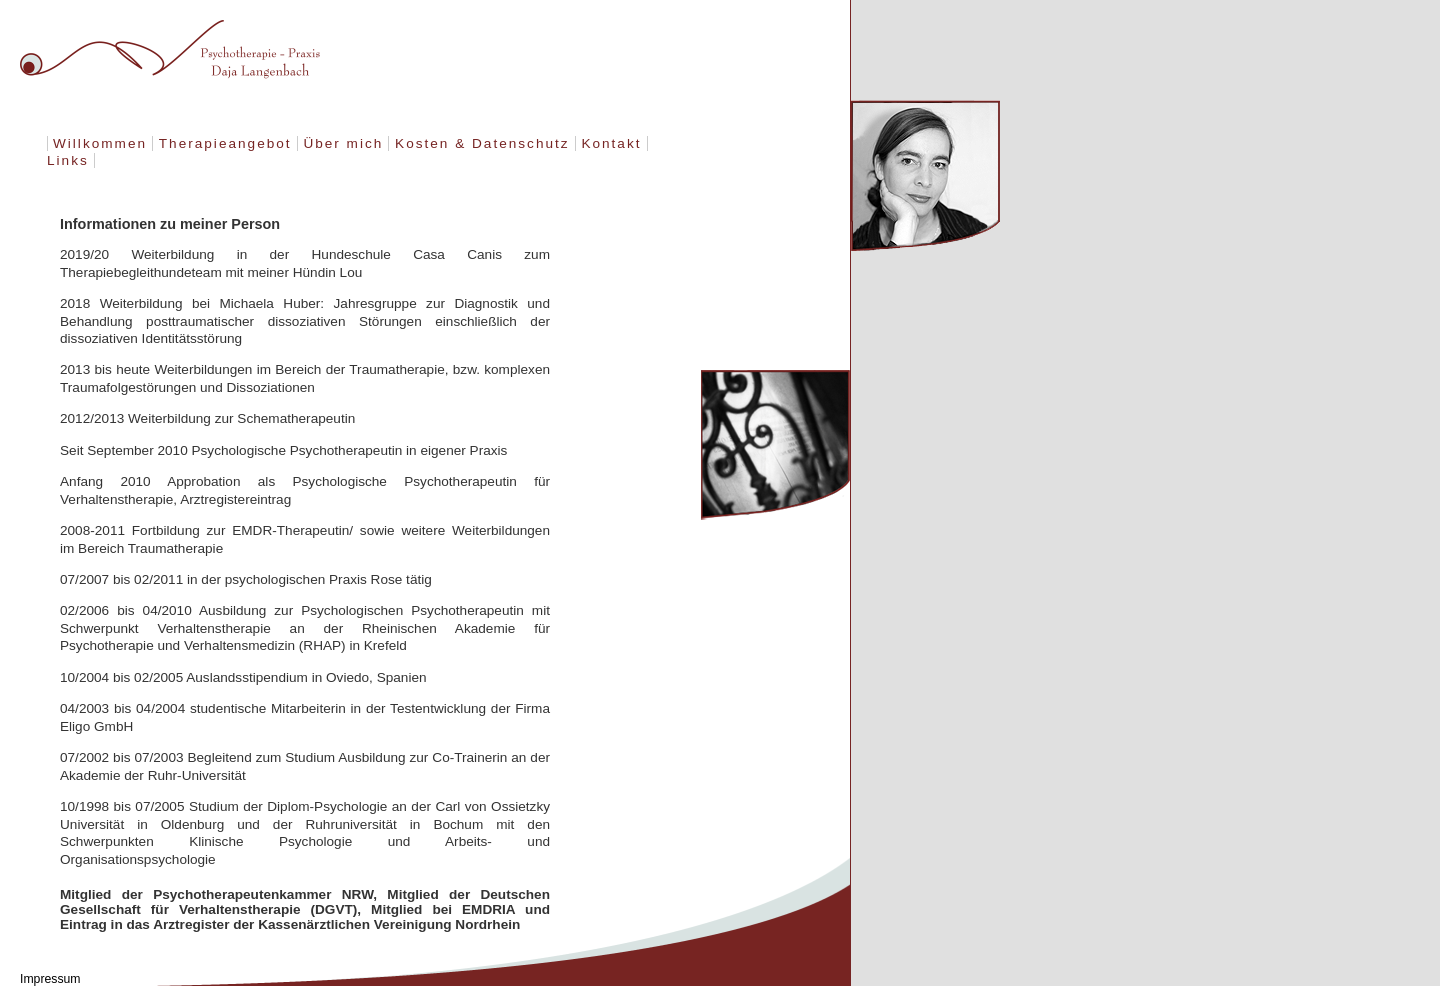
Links (68, 160)
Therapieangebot (225, 143)
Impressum (50, 979)
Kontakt (611, 143)
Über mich (343, 143)
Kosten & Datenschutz (482, 143)
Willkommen (100, 143)
